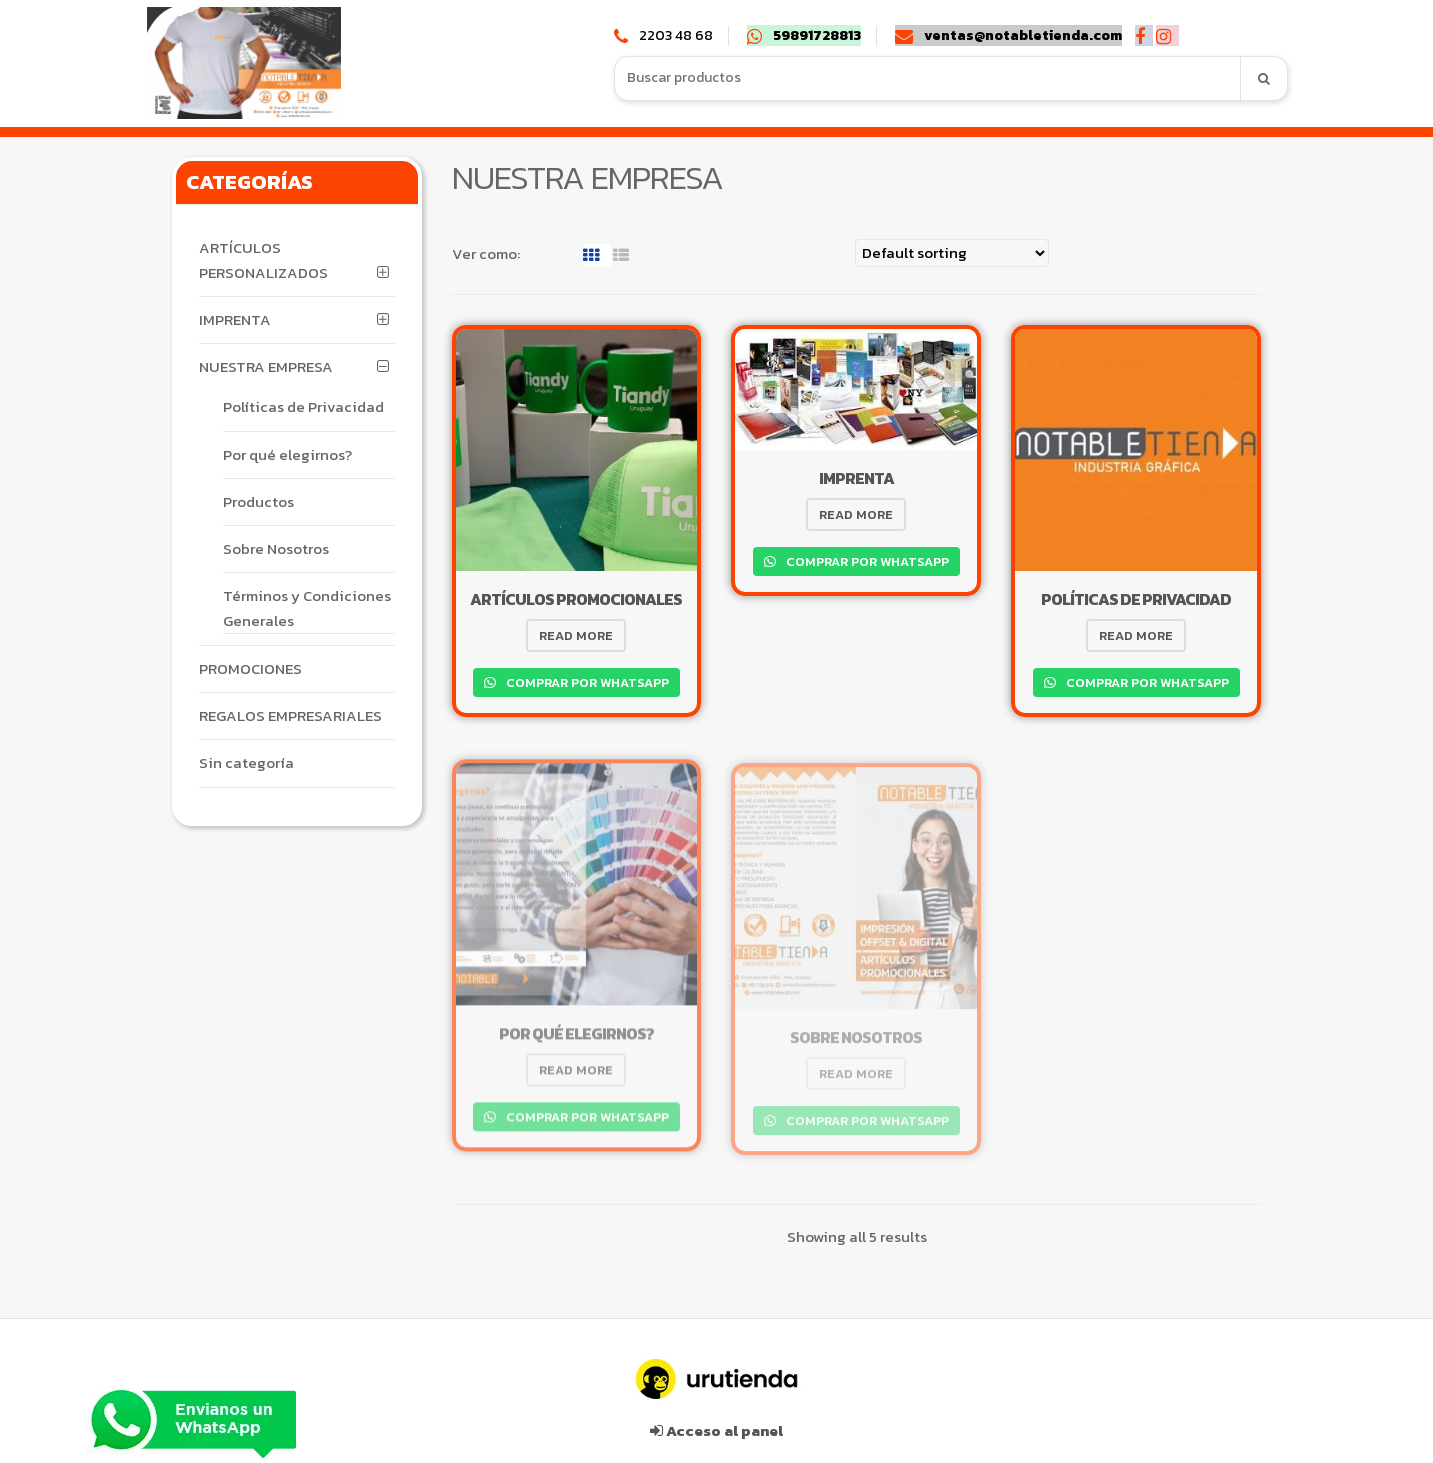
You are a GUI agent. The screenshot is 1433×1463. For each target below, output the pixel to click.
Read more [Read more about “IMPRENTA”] (856, 514)
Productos (258, 501)
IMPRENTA (235, 319)
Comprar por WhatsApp (586, 681)
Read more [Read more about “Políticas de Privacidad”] (1136, 635)
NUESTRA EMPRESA (266, 366)
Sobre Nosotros (276, 548)
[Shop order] (952, 253)
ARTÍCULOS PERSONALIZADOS (263, 259)
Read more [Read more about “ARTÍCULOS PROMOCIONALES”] (576, 635)
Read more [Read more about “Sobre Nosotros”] (856, 1078)
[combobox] (928, 78)
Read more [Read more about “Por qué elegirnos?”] (576, 1074)
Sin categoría (246, 762)
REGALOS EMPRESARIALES (290, 715)
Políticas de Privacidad (303, 406)
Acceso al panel (716, 1425)
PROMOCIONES (250, 668)
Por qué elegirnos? (287, 454)
